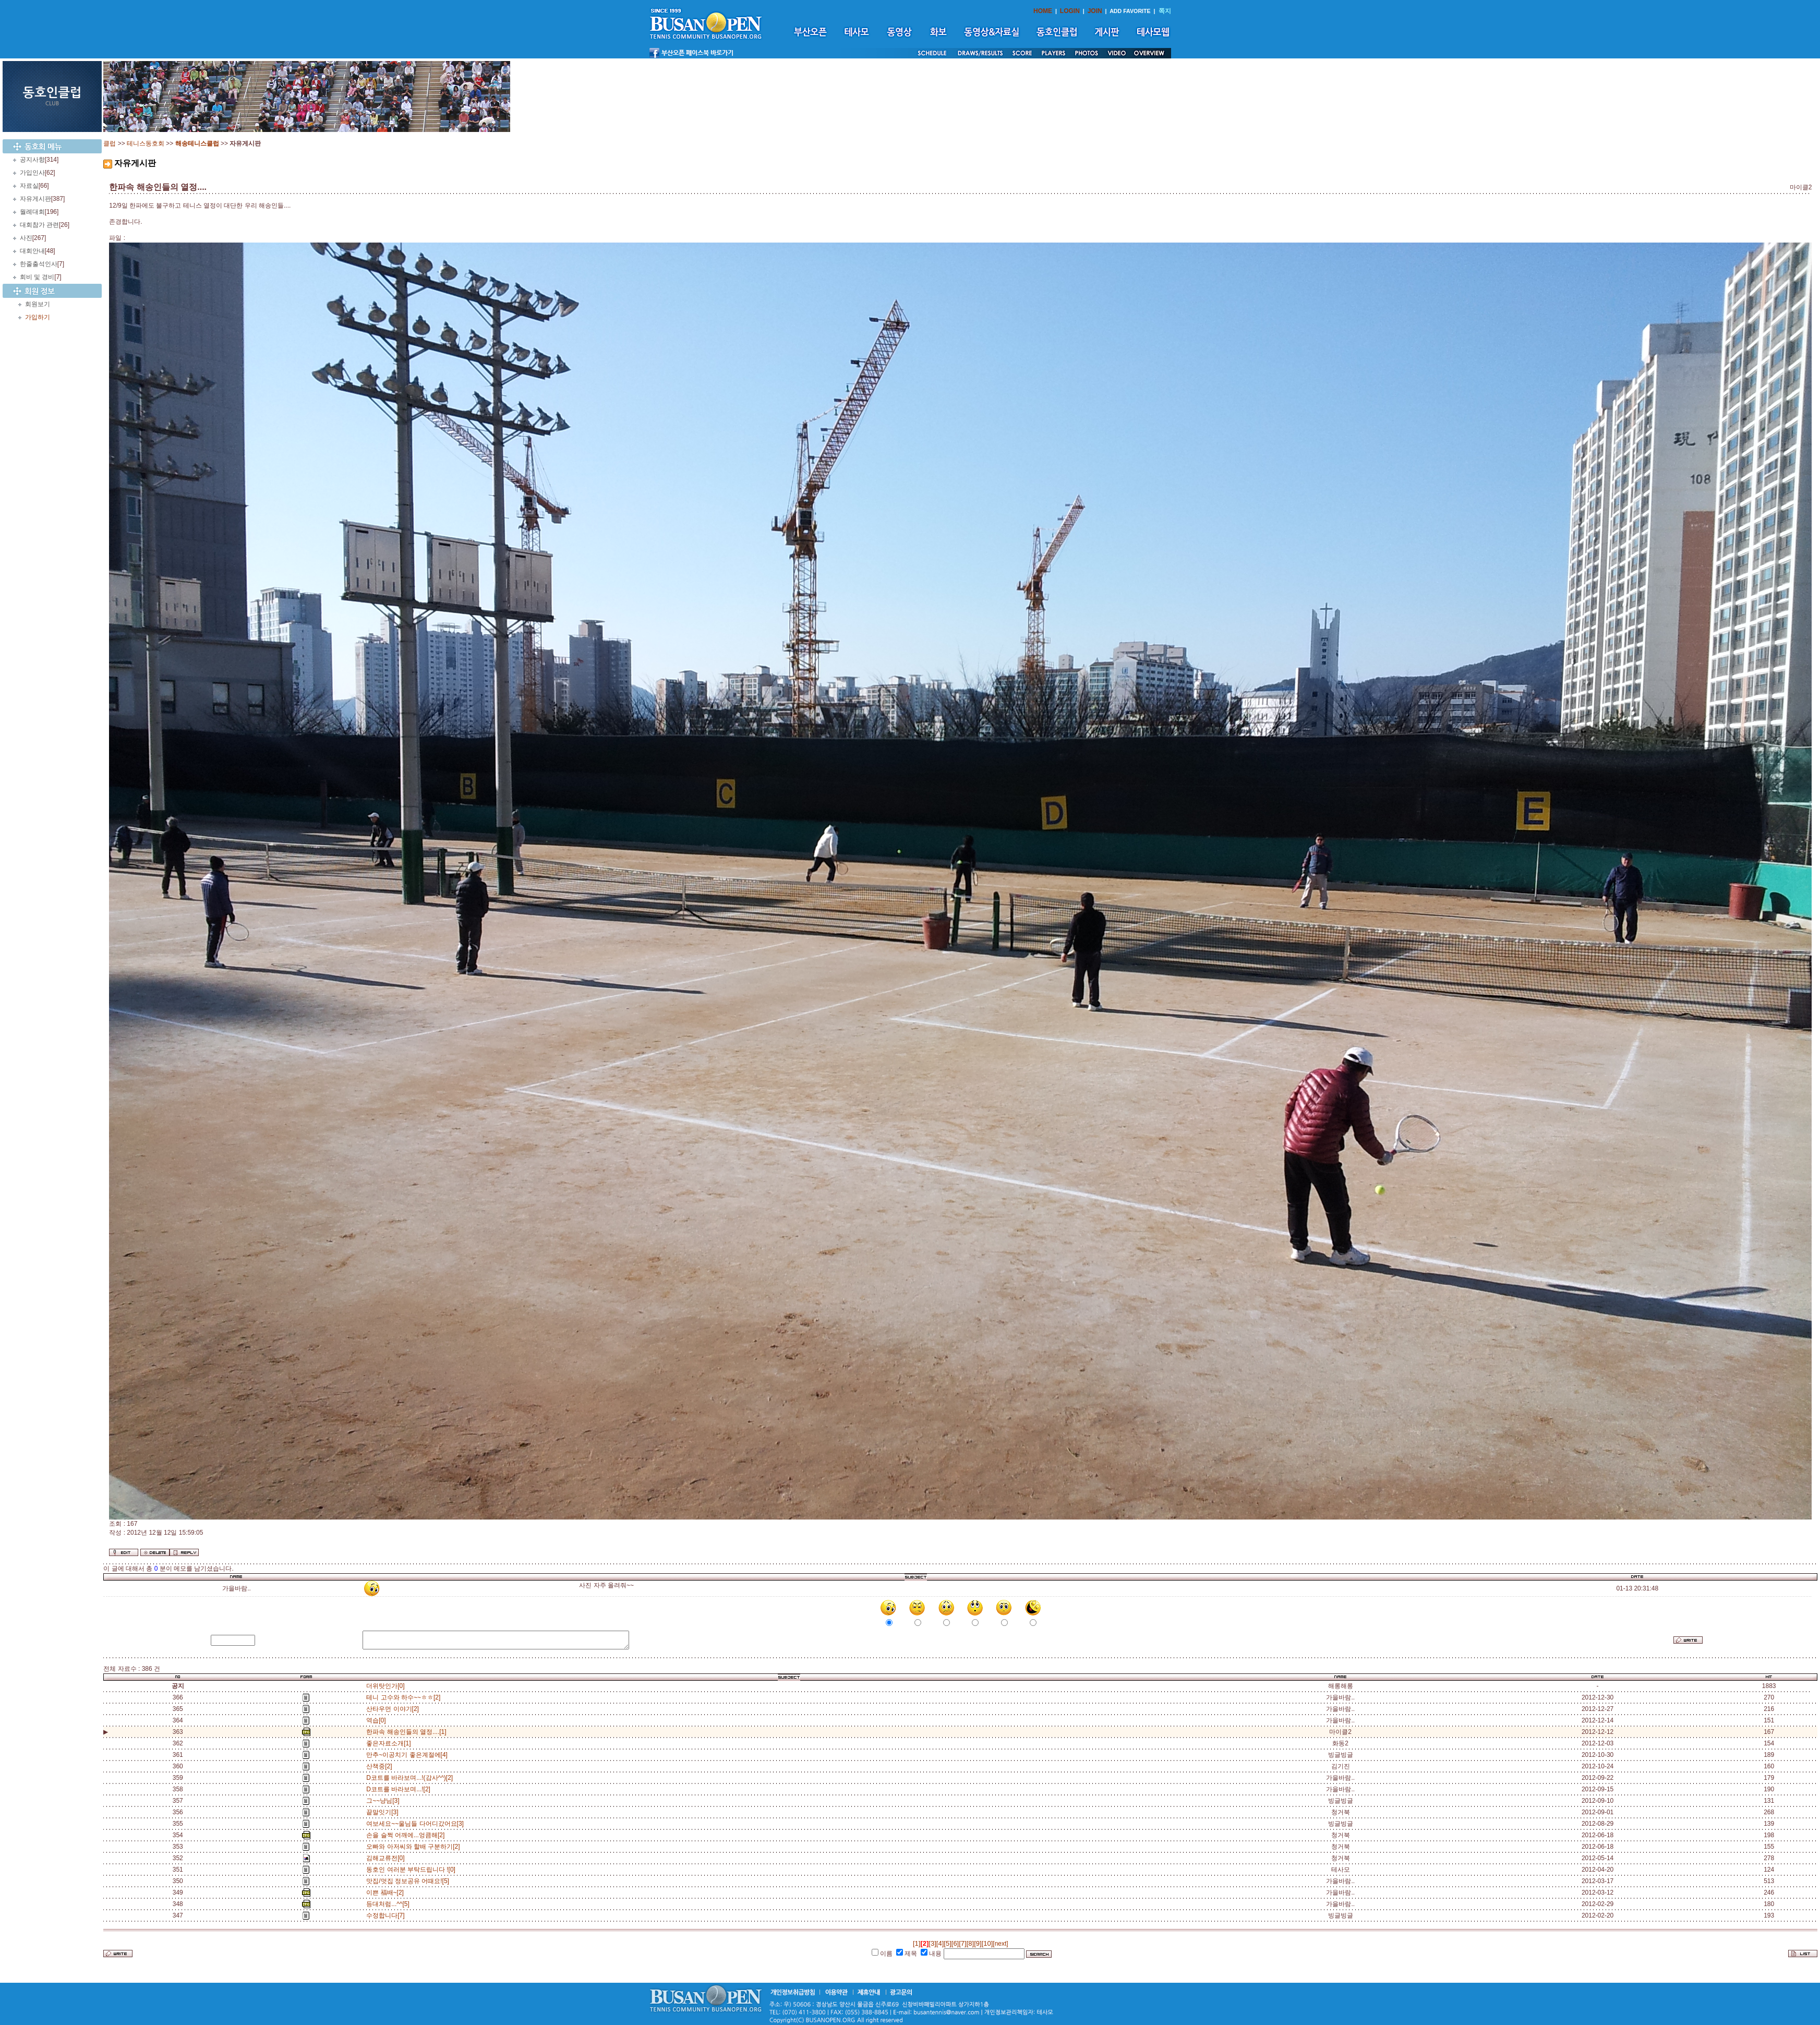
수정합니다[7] (387, 1915)
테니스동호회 (145, 143)
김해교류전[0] (387, 1858)
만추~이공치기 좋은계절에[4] (408, 1754)
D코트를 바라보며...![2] (399, 1789)
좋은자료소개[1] (390, 1743)
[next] (1000, 1943)
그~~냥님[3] (384, 1800)
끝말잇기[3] (384, 1812)
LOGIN (1070, 11)
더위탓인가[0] (385, 1686)
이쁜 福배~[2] (386, 1892)
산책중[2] (380, 1766)
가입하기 (37, 317)
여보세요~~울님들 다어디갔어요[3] (416, 1823)
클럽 (109, 143)
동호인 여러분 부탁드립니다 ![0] (412, 1869)
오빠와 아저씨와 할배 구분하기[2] (414, 1846)
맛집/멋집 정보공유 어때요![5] (409, 1881)
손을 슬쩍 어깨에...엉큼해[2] (407, 1835)
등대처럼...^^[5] (389, 1904)
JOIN (1095, 11)
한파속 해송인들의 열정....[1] (406, 1731)
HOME (1042, 11)
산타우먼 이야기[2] (394, 1709)
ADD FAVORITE (1130, 11)
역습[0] (377, 1720)
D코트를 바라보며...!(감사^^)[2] (411, 1777)
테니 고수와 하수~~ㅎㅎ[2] (405, 1697)
